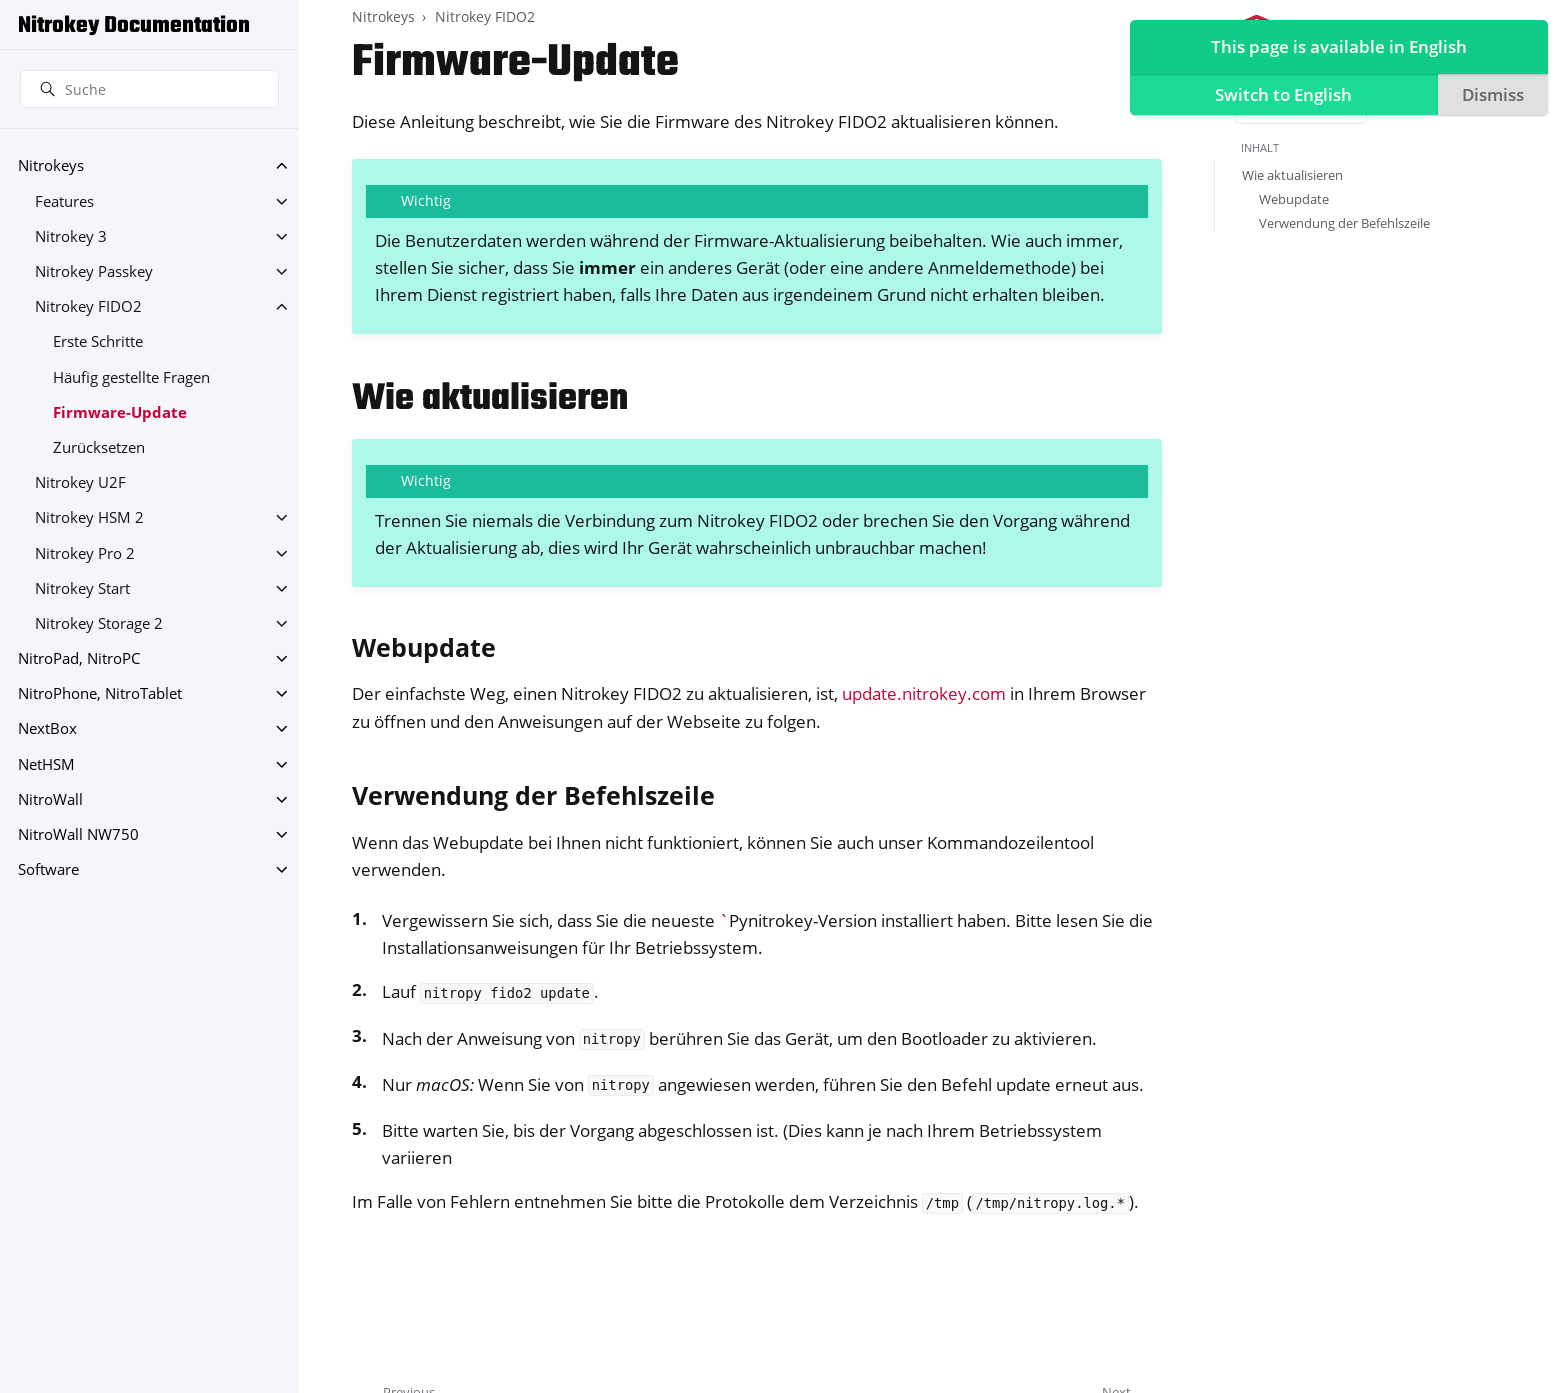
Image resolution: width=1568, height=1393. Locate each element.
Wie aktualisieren (1292, 175)
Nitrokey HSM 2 (89, 517)
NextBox (47, 728)
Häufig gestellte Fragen (131, 377)
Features (64, 201)
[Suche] (149, 89)
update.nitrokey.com (924, 693)
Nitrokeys (51, 165)
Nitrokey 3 (71, 236)
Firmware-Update (120, 412)
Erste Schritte (98, 341)
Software (48, 869)
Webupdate (1294, 199)
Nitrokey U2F (80, 482)
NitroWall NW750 (78, 834)
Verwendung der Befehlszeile (1344, 223)
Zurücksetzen (99, 447)
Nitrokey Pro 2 (85, 553)
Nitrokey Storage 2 (99, 623)
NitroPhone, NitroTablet (100, 693)
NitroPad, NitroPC (79, 658)
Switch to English (1280, 96)
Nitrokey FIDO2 (88, 306)
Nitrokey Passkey (94, 271)
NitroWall (50, 799)
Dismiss (1489, 96)
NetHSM (46, 764)
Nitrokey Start (82, 588)
